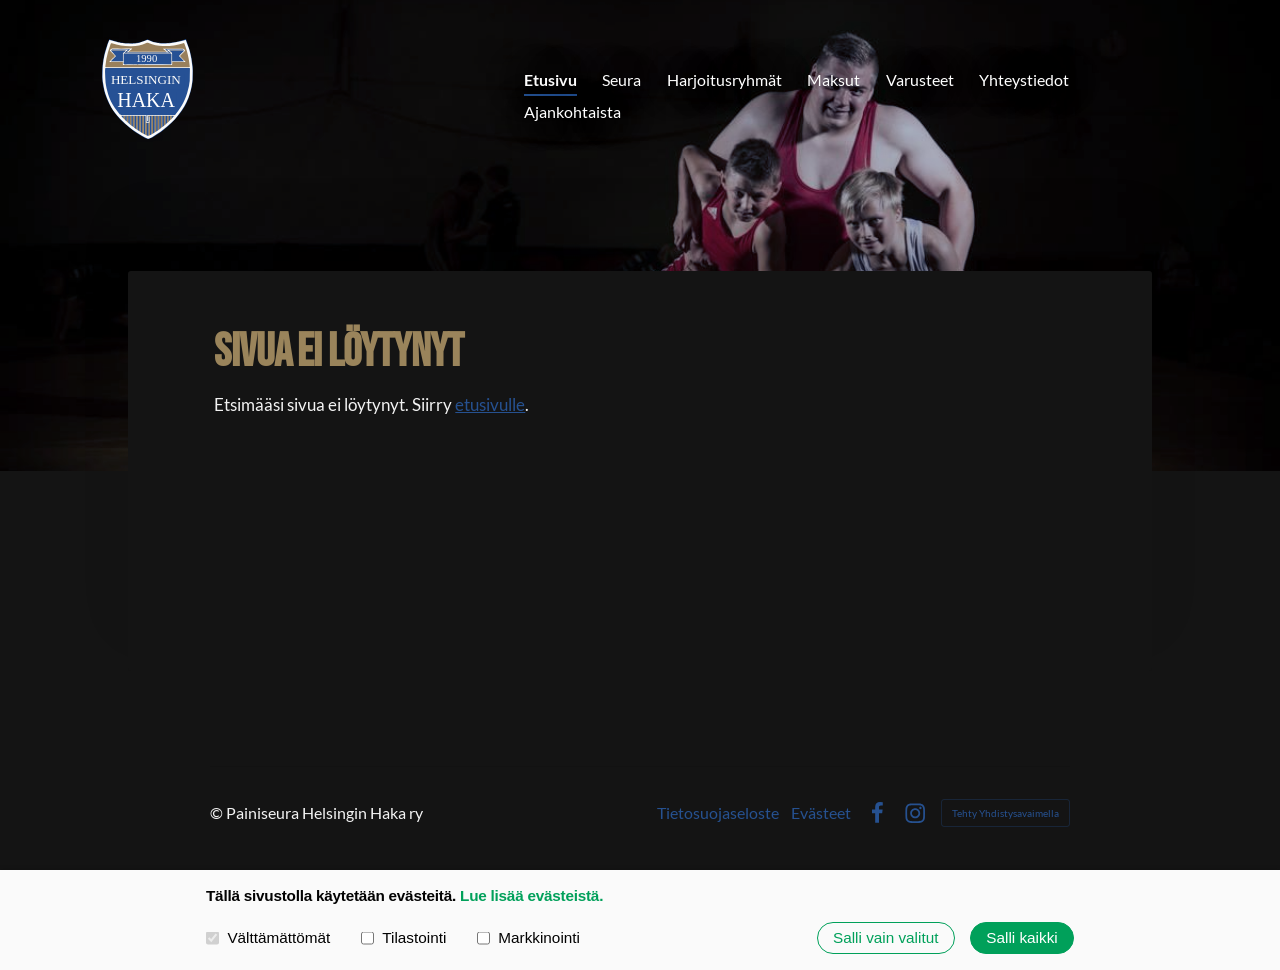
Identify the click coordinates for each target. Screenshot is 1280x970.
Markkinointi (528, 937)
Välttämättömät (268, 937)
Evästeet (821, 813)
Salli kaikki (1021, 937)
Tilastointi (403, 937)
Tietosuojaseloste (718, 813)
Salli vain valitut (885, 937)
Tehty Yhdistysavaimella (1005, 813)
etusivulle (490, 404)
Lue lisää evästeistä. (531, 895)
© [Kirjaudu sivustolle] (218, 812)
